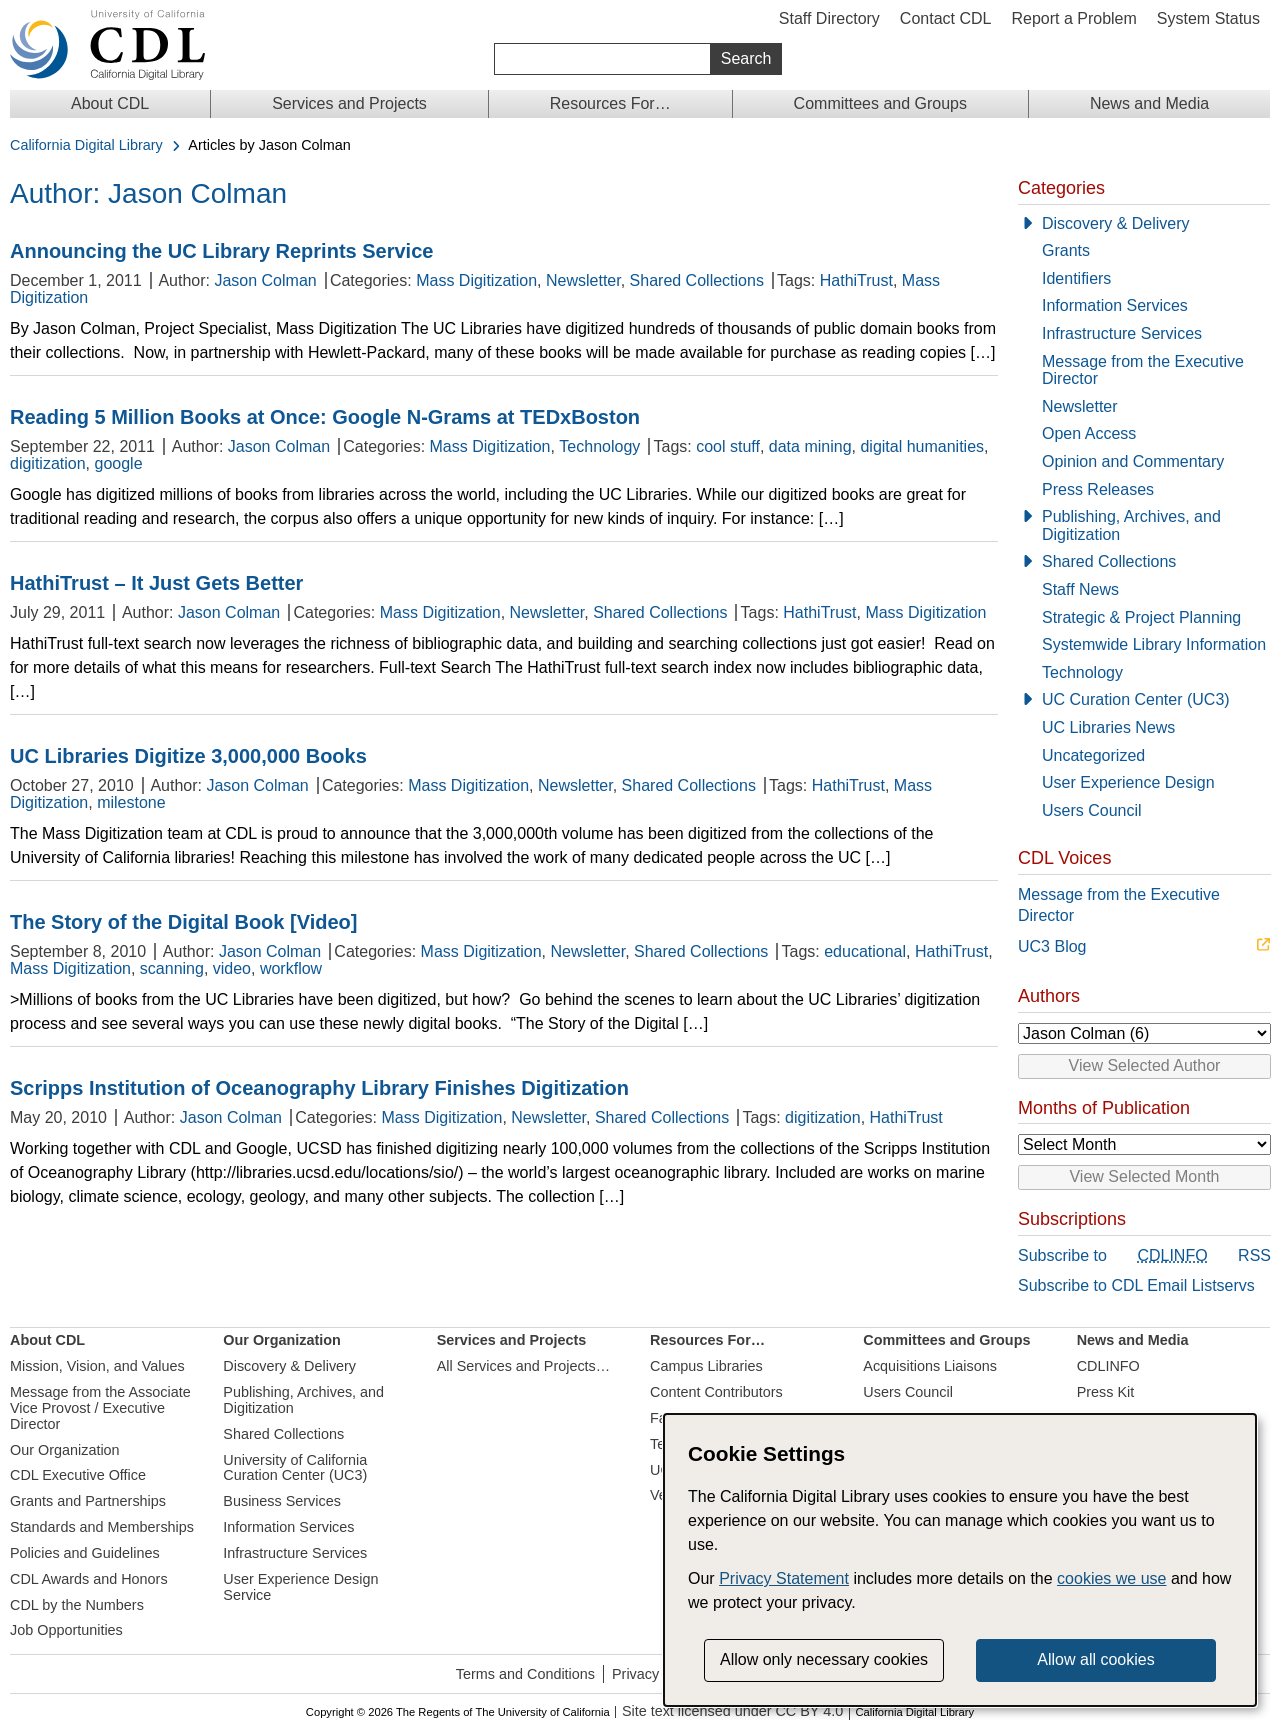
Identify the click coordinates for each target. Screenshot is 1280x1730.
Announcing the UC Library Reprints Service (221, 251)
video (232, 968)
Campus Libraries (706, 1366)
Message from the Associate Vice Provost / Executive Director (100, 1408)
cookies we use (1111, 1578)
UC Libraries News (1108, 727)
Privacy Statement (784, 1578)
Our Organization (65, 1450)
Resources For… (610, 103)
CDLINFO (1108, 1366)
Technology (599, 446)
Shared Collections (697, 280)
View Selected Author (1145, 1065)
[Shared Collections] (1144, 562)
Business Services (282, 1501)
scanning (172, 968)
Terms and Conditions (525, 1674)
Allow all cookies (1095, 1659)
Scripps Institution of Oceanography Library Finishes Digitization (319, 1088)
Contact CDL (946, 18)
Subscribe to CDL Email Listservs (1136, 1285)
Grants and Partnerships (88, 1501)
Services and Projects (349, 103)
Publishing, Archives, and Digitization (1131, 525)
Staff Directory (829, 18)
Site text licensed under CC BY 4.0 (732, 1711)
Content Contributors (716, 1392)
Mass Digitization (476, 280)
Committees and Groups (880, 103)
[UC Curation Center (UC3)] (1144, 700)
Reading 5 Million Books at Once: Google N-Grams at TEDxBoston (325, 417)
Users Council (1092, 810)
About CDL (110, 103)
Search (746, 58)
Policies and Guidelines (85, 1553)
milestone (131, 802)
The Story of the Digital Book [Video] (183, 922)
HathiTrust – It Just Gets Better (156, 583)
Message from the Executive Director (1143, 370)
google (119, 463)
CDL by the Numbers (77, 1605)
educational (865, 951)
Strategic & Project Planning (1141, 617)
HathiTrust (856, 280)
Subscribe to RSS (1144, 1256)
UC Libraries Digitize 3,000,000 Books (188, 756)
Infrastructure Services (1122, 333)
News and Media (1149, 103)
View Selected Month (1144, 1176)
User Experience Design (1128, 782)
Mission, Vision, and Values (97, 1366)
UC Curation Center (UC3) (1136, 699)
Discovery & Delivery (1116, 223)
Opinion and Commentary (1133, 461)
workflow (291, 968)
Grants (1066, 250)
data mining (810, 446)
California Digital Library (86, 145)
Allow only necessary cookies (824, 1659)
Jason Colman (265, 280)
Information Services (1115, 305)
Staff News (1080, 589)
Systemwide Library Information (1154, 644)
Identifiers (1076, 278)
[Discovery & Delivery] (1144, 224)
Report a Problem (1073, 18)
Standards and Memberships (102, 1527)
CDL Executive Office (78, 1475)
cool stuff (728, 446)
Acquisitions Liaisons (930, 1366)
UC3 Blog (1052, 946)
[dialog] (960, 1560)
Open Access (1089, 433)
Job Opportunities (66, 1630)
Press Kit (1106, 1392)
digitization (48, 463)
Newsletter (583, 280)
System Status (1208, 18)
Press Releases (1098, 489)
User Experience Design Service (300, 1587)
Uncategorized (1093, 755)
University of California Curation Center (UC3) (295, 1468)
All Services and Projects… (524, 1366)
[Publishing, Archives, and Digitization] (1144, 525)
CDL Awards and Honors (89, 1579)
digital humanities (922, 446)
